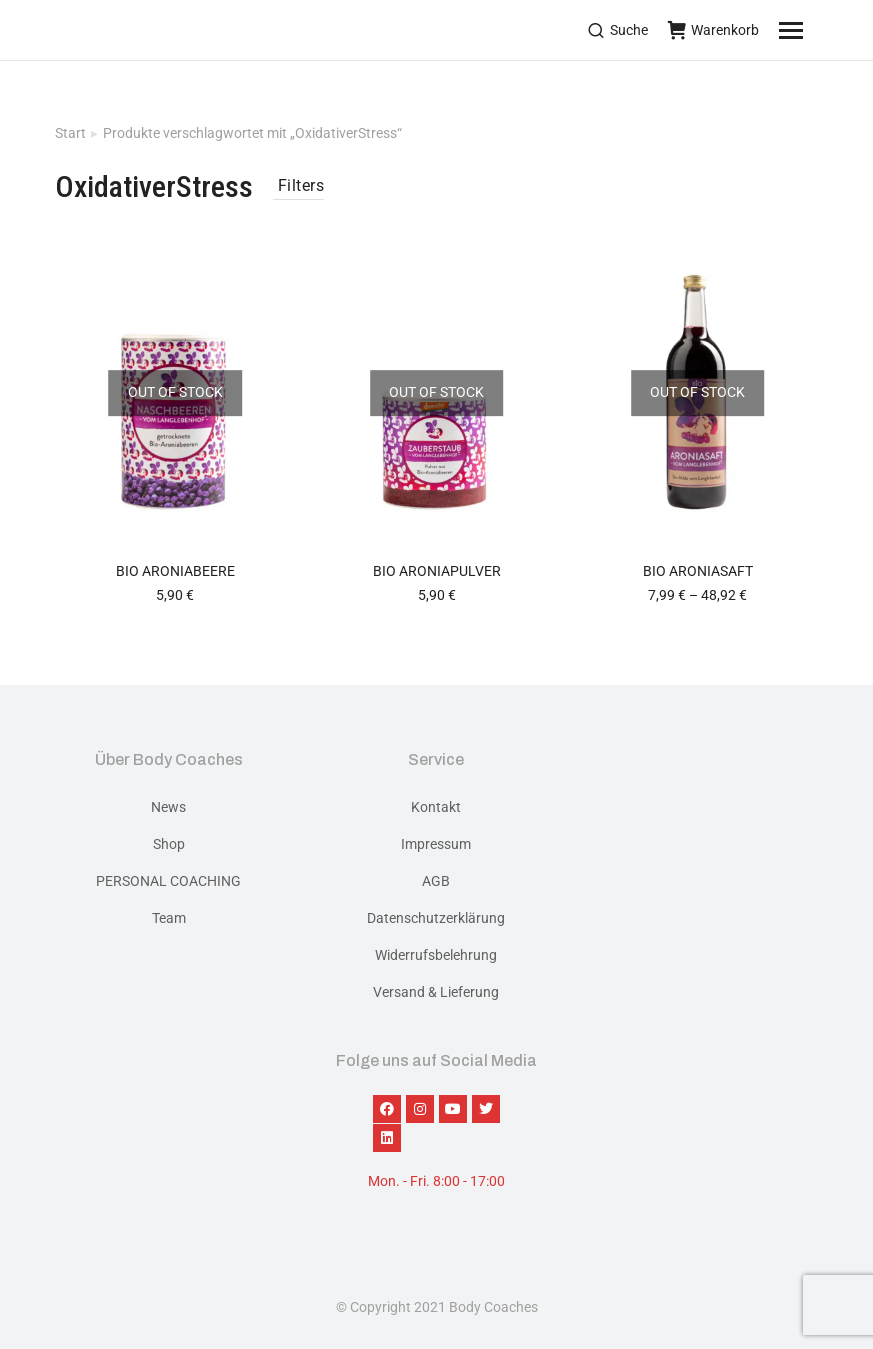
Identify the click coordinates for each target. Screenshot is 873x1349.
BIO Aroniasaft (698, 571)
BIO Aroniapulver (437, 571)
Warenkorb (713, 30)
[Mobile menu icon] (816, 30)
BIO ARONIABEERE (175, 571)
